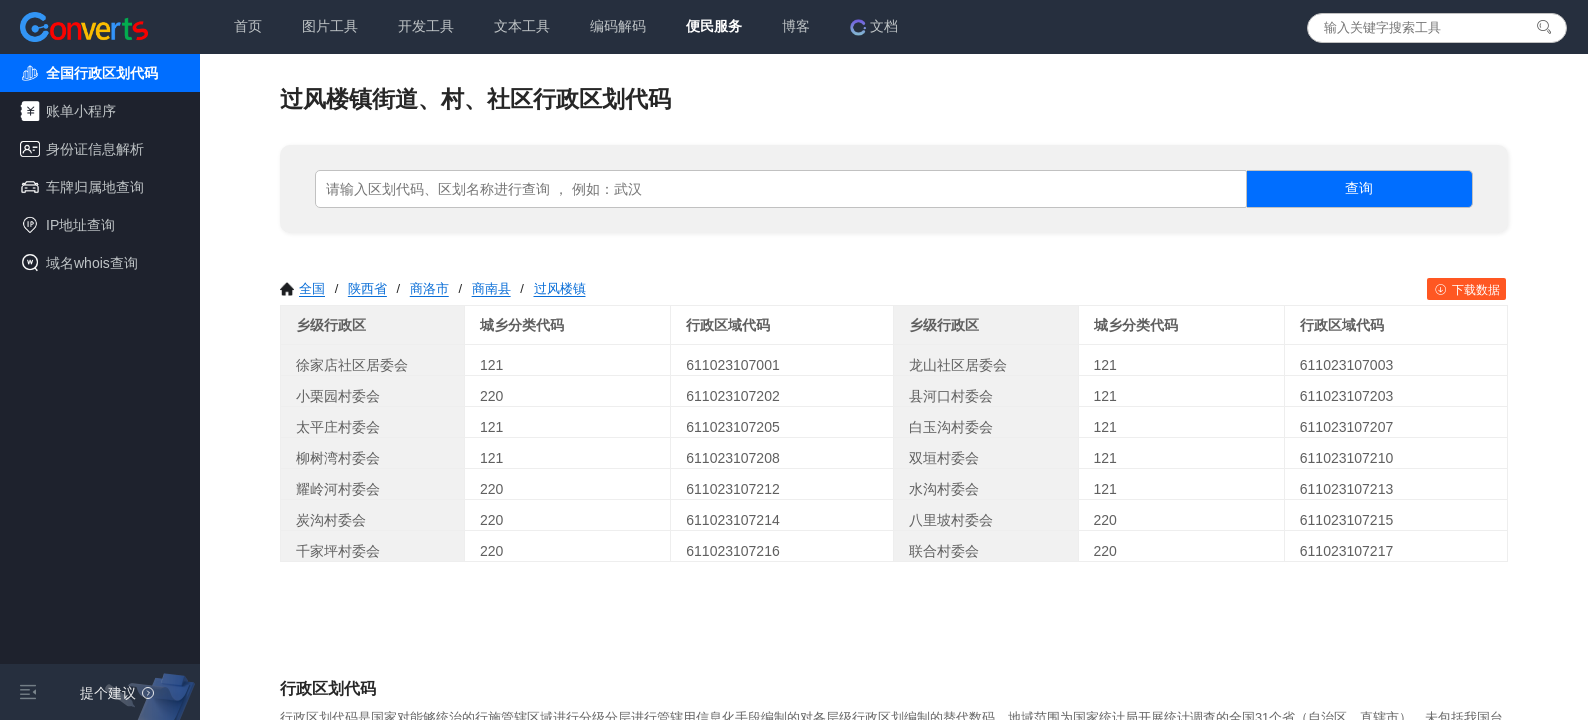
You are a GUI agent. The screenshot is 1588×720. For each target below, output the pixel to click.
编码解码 (618, 26)
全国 (302, 288)
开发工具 (426, 26)
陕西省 (367, 288)
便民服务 (714, 26)
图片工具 (330, 26)
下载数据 (1466, 290)
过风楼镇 (560, 288)
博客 (796, 26)
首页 (248, 26)
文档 (874, 27)
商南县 (491, 288)
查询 (1359, 188)
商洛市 (429, 288)
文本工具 (522, 26)
